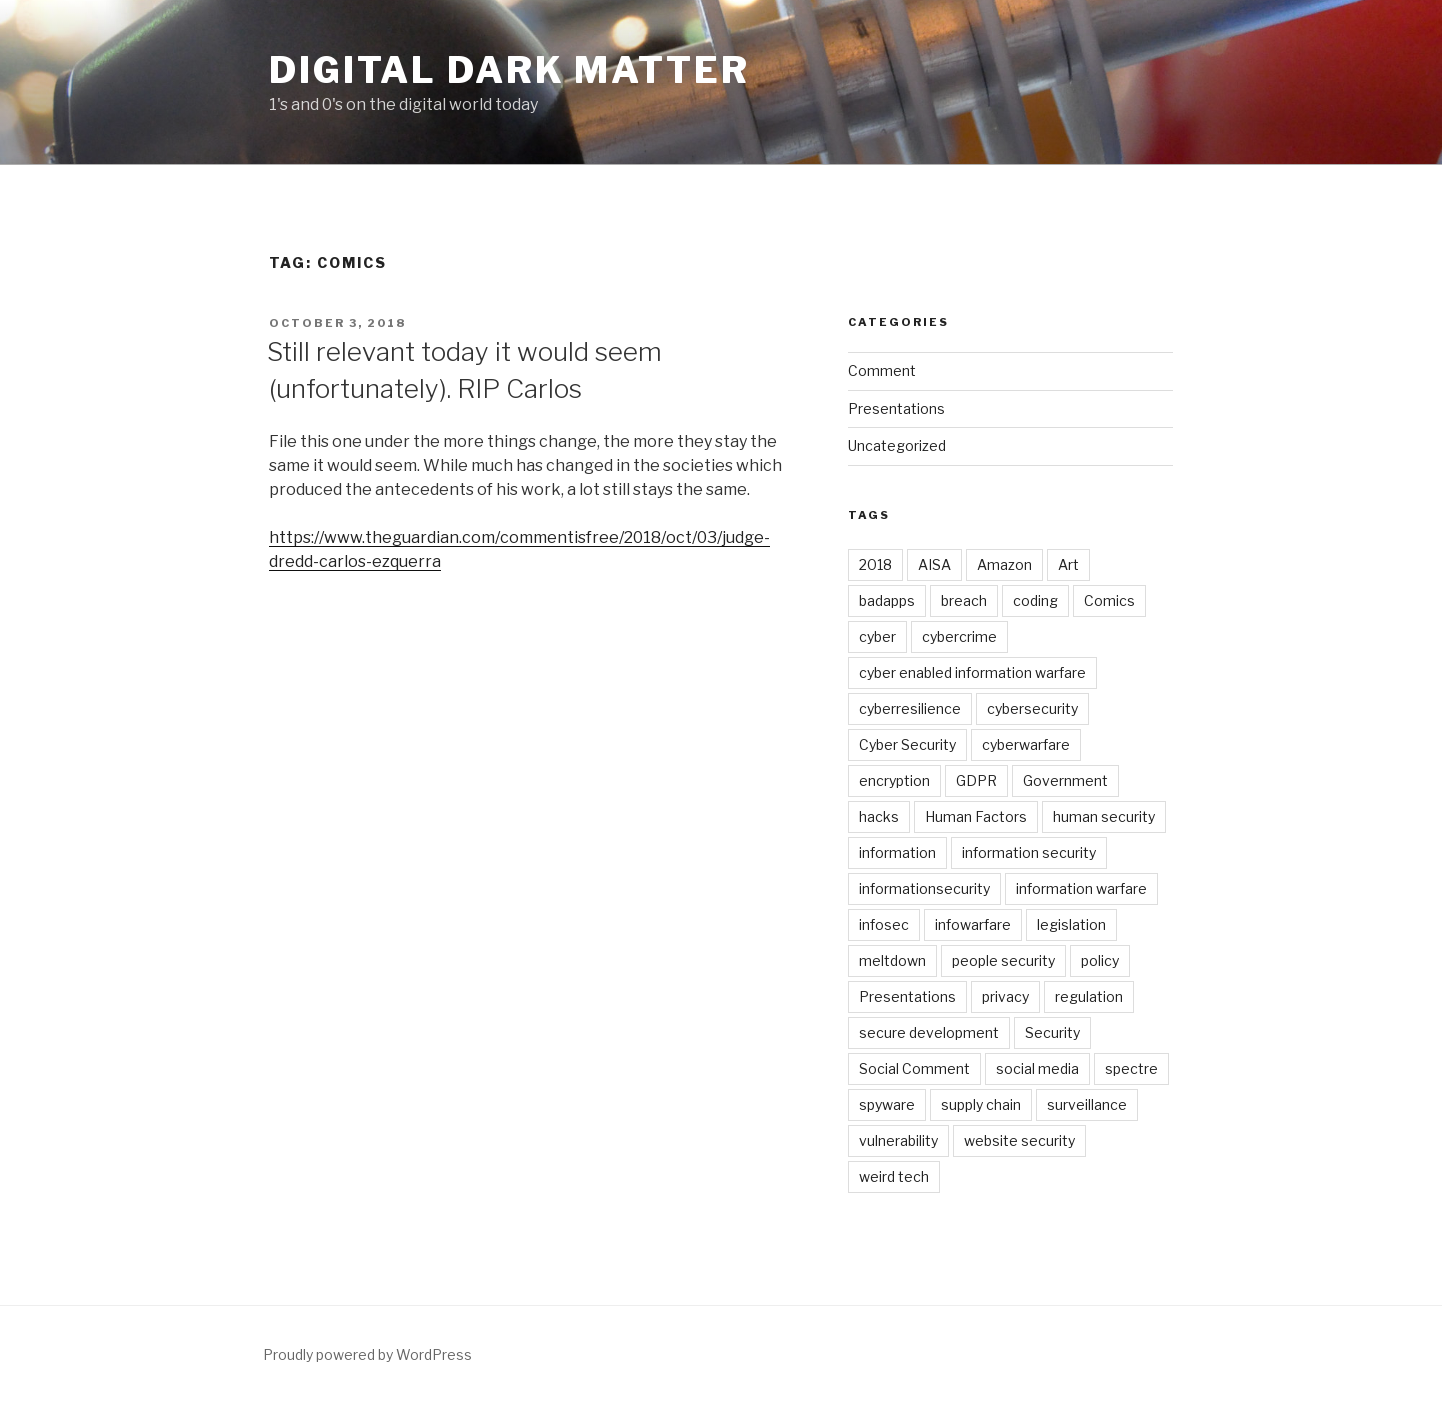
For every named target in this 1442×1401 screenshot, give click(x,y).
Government (1065, 780)
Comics (1109, 600)
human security (1104, 816)
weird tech (894, 1176)
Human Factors (976, 816)
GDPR (976, 780)
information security (1029, 852)
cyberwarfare (1026, 744)
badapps (887, 600)
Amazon (1004, 564)
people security (1003, 960)
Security (1052, 1032)
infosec (884, 924)
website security (1019, 1140)
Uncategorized (897, 445)
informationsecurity (924, 888)
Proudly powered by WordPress (367, 1354)
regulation (1089, 996)
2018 (875, 564)
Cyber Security (907, 744)
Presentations (896, 408)
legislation (1071, 924)
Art (1068, 564)
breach (964, 600)
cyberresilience (910, 708)
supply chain (981, 1104)
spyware (887, 1104)
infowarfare (973, 924)
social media (1037, 1068)
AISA (934, 564)
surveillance (1087, 1104)
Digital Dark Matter (509, 70)
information (897, 852)
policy (1100, 960)
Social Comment (914, 1068)
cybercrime (959, 636)
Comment (882, 370)
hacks (879, 816)
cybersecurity (1032, 708)
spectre (1131, 1068)
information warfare (1081, 888)
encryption (894, 780)
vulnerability (898, 1140)
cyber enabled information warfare (972, 672)
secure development (929, 1032)
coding (1035, 600)
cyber (877, 636)
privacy (1005, 996)
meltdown (892, 960)
